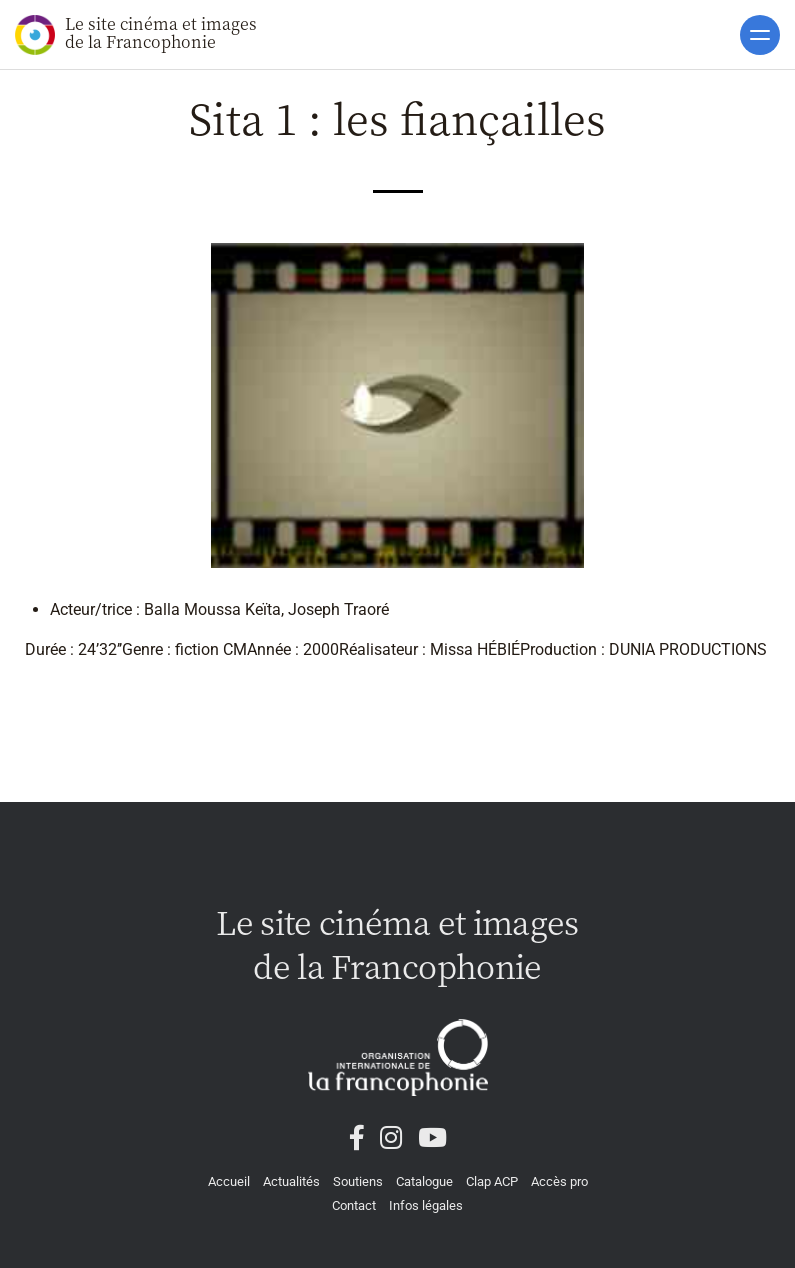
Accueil (229, 1181)
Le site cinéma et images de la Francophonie (136, 33)
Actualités (291, 1181)
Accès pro (559, 1181)
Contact (354, 1205)
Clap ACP (492, 1181)
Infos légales (426, 1205)
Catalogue (424, 1181)
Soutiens (358, 1181)
